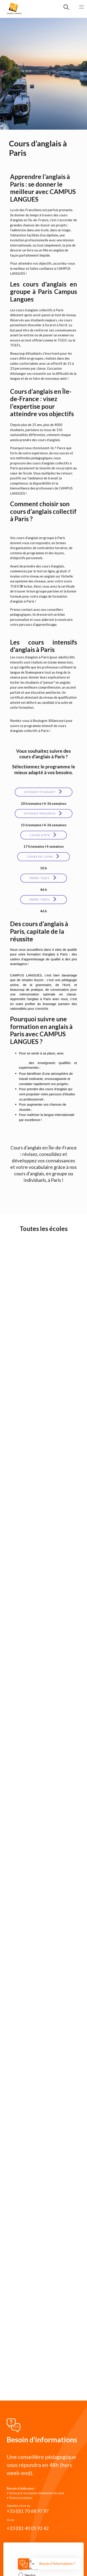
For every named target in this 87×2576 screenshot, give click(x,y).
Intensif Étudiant (40, 792)
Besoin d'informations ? (57, 2563)
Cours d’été (40, 835)
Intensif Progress (40, 813)
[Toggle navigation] (81, 7)
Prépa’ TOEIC (40, 878)
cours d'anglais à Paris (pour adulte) (42, 657)
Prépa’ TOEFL (40, 899)
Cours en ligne (40, 856)
